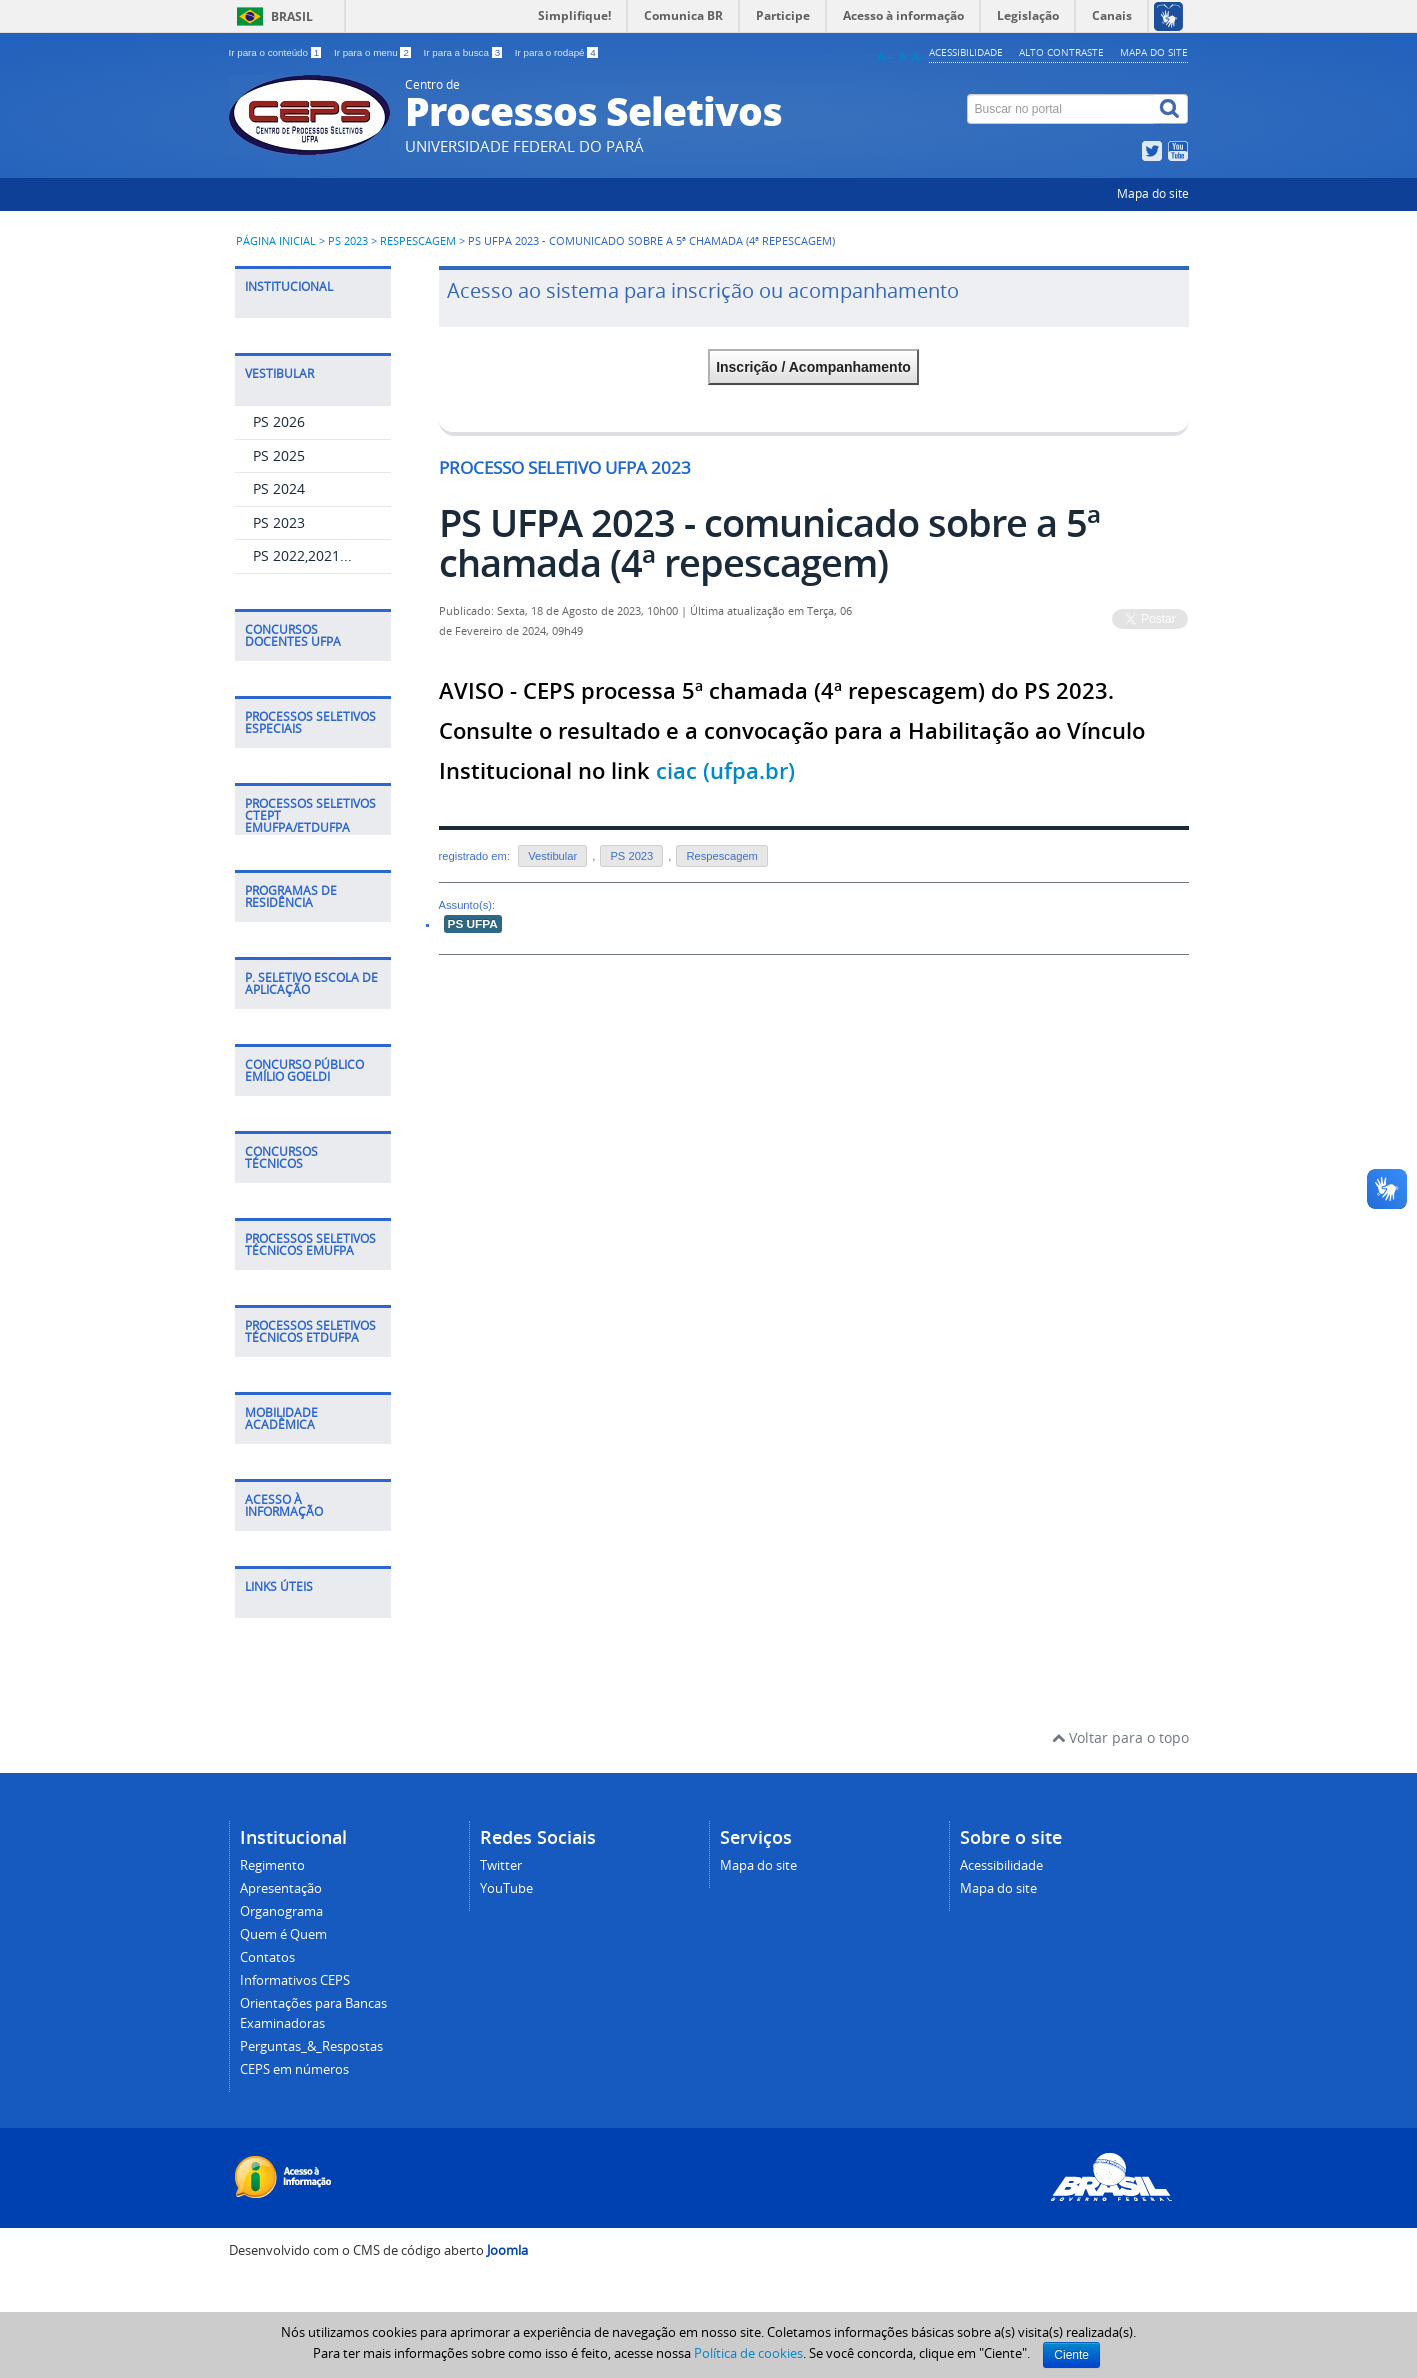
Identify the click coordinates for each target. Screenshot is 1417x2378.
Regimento (272, 1865)
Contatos (267, 1957)
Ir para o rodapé (556, 52)
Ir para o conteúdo (276, 52)
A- (918, 56)
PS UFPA (473, 924)
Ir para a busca (464, 52)
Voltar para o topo (1120, 1737)
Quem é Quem (283, 1934)
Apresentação (281, 1888)
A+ (885, 56)
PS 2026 (279, 421)
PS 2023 (348, 241)
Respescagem (418, 241)
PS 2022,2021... (302, 555)
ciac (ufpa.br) (725, 771)
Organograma (281, 1911)
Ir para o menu (374, 52)
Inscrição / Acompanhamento (813, 367)
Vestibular (552, 856)
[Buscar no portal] (1061, 109)
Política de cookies (748, 2353)
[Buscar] (1171, 109)
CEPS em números (294, 2069)
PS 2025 (279, 455)
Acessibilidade (966, 52)
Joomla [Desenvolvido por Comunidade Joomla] (507, 2250)
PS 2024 (279, 488)
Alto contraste (1061, 52)
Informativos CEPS (295, 1980)
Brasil (292, 16)
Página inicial (276, 241)
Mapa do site (1154, 52)
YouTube (506, 1888)
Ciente (1071, 2355)
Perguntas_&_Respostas (311, 2046)
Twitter (501, 1865)
